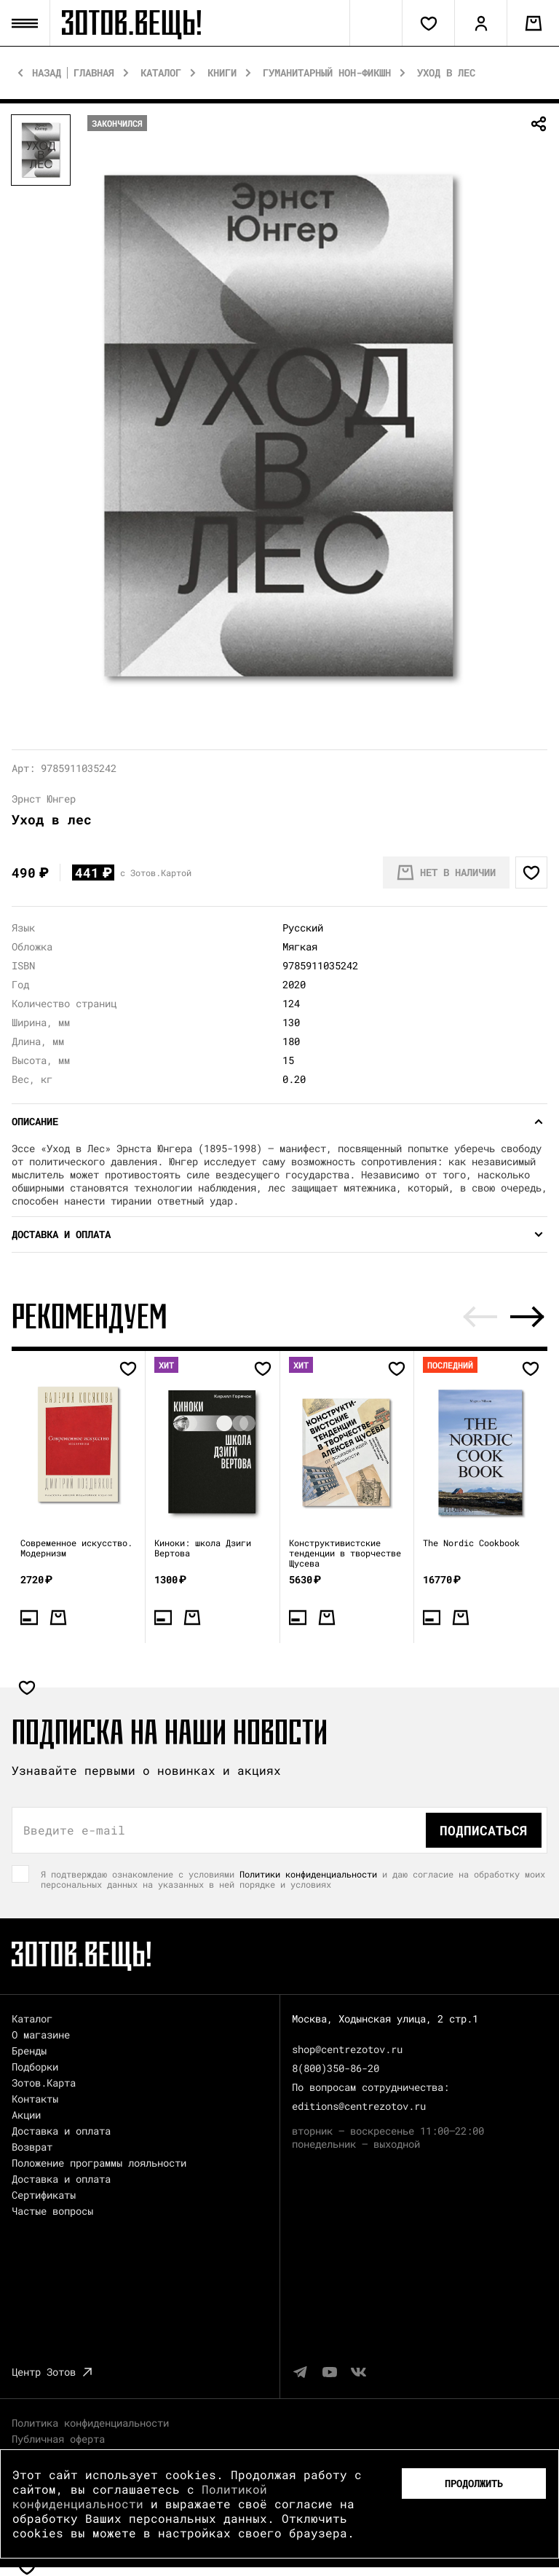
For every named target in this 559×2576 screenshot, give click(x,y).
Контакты (35, 2099)
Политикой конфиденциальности (139, 2496)
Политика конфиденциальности (90, 2423)
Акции (26, 2115)
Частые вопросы (52, 2211)
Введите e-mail (74, 1830)
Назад (46, 73)
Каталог (160, 73)
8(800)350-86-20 (335, 2068)
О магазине (41, 2034)
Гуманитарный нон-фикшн (327, 73)
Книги (222, 73)
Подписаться (484, 1830)
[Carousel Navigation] (503, 1316)
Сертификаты (44, 2195)
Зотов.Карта (44, 2082)
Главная (94, 73)
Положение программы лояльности (99, 2163)
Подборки (35, 2066)
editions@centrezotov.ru (359, 2106)
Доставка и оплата (61, 2131)
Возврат (32, 2147)
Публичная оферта (58, 2439)
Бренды (29, 2050)
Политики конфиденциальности (308, 1874)
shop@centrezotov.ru (347, 2049)
